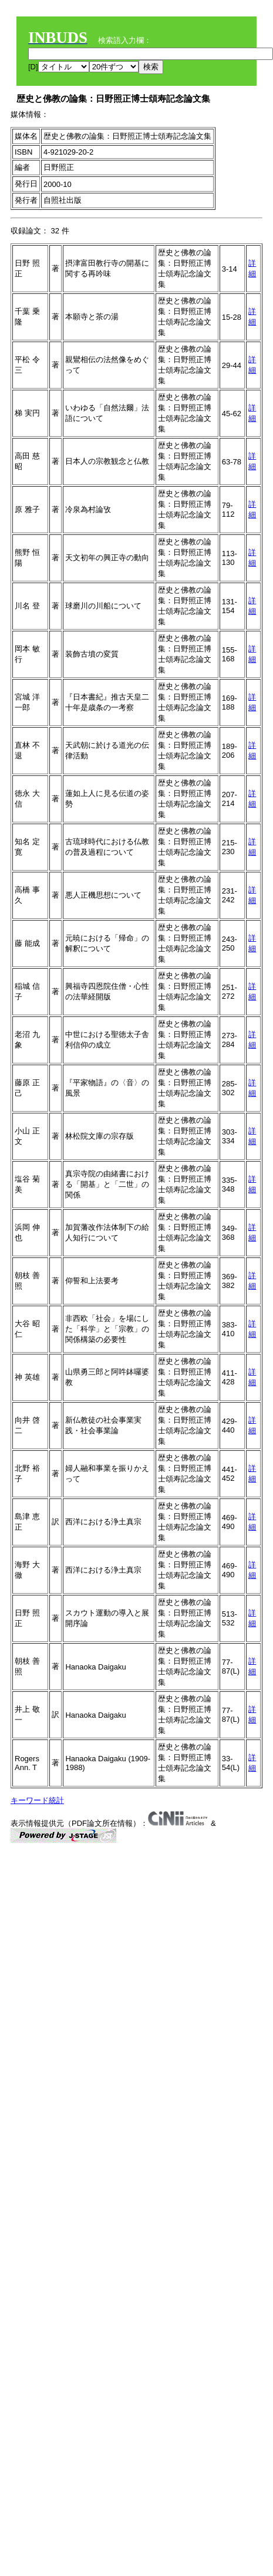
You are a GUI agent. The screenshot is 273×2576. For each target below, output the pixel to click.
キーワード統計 (37, 1800)
